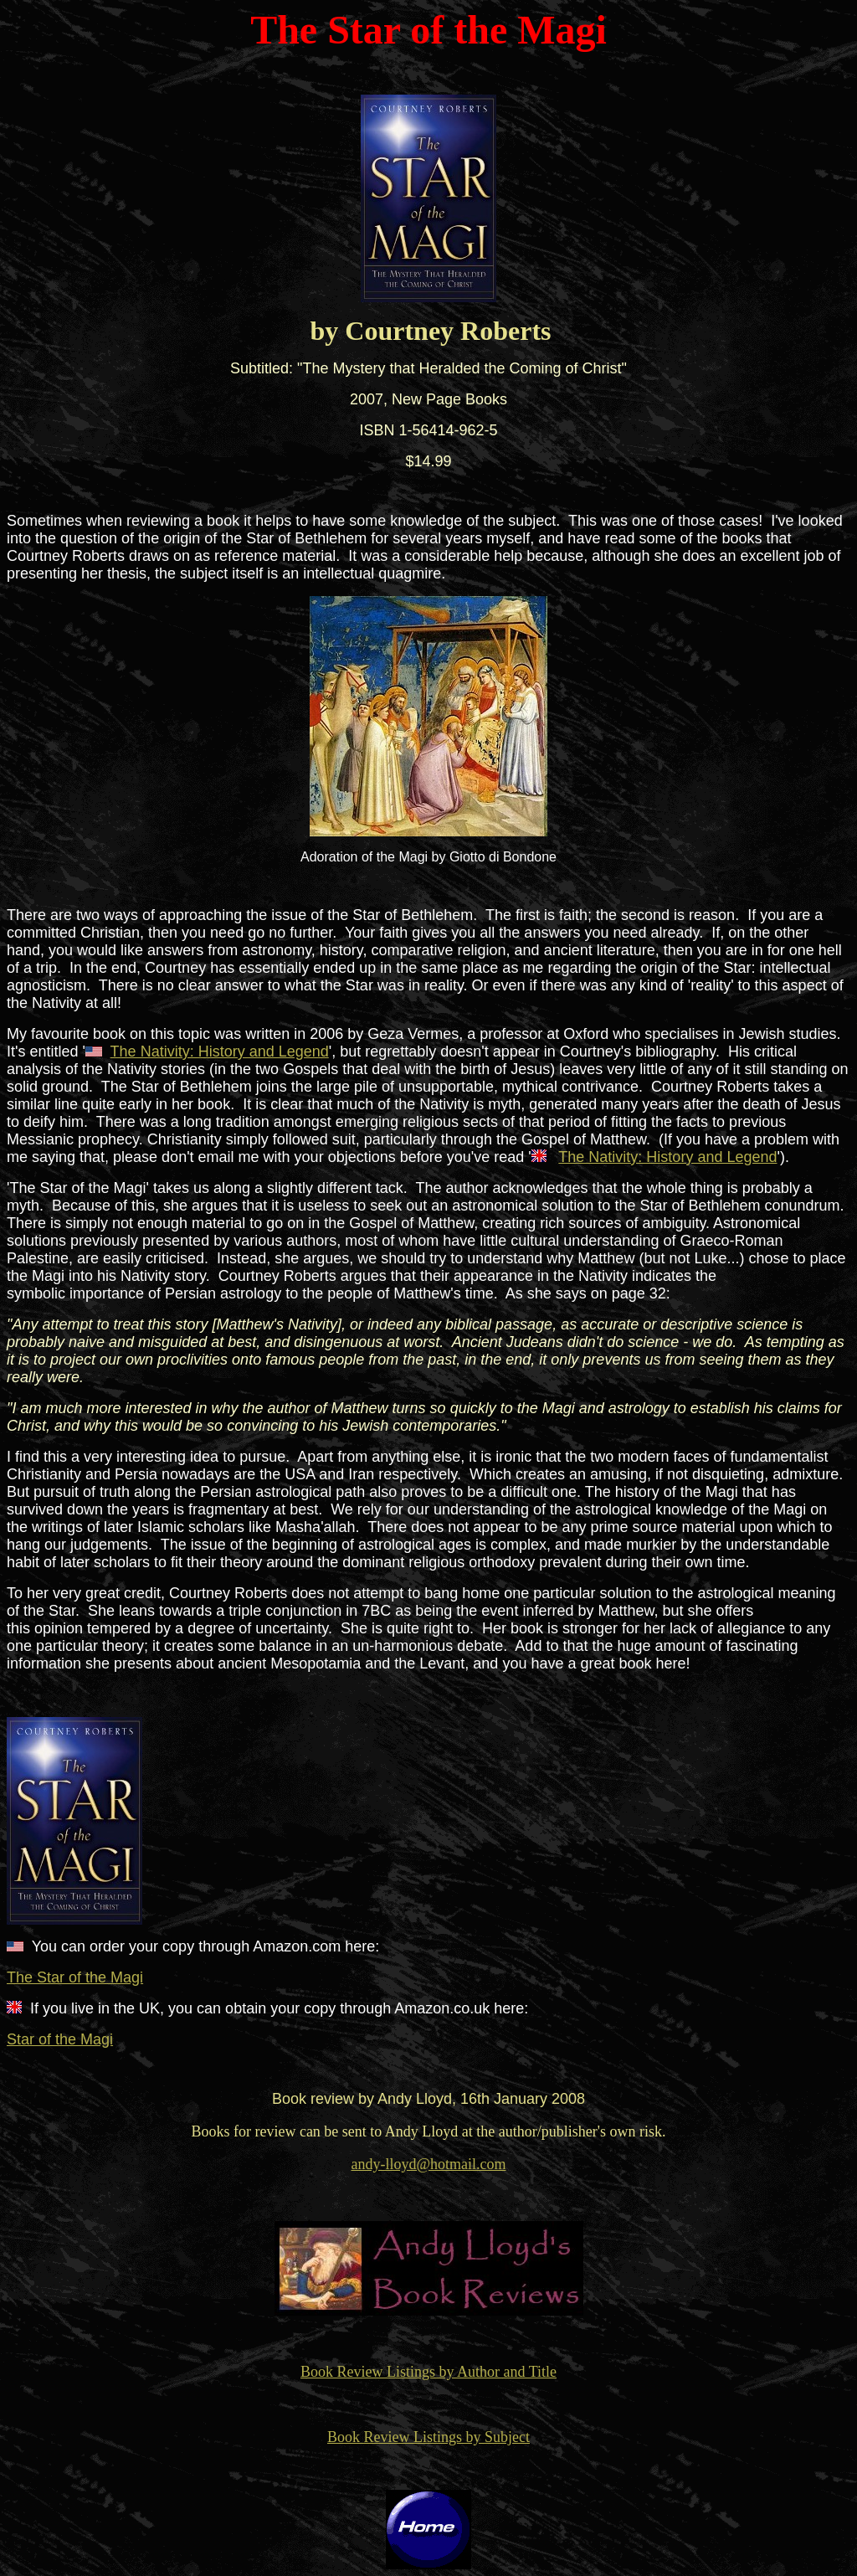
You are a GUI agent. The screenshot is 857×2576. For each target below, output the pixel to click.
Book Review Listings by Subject (428, 2437)
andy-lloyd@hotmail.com (428, 2164)
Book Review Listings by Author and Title (428, 2371)
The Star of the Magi (75, 1977)
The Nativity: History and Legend (219, 1051)
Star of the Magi (60, 2039)
